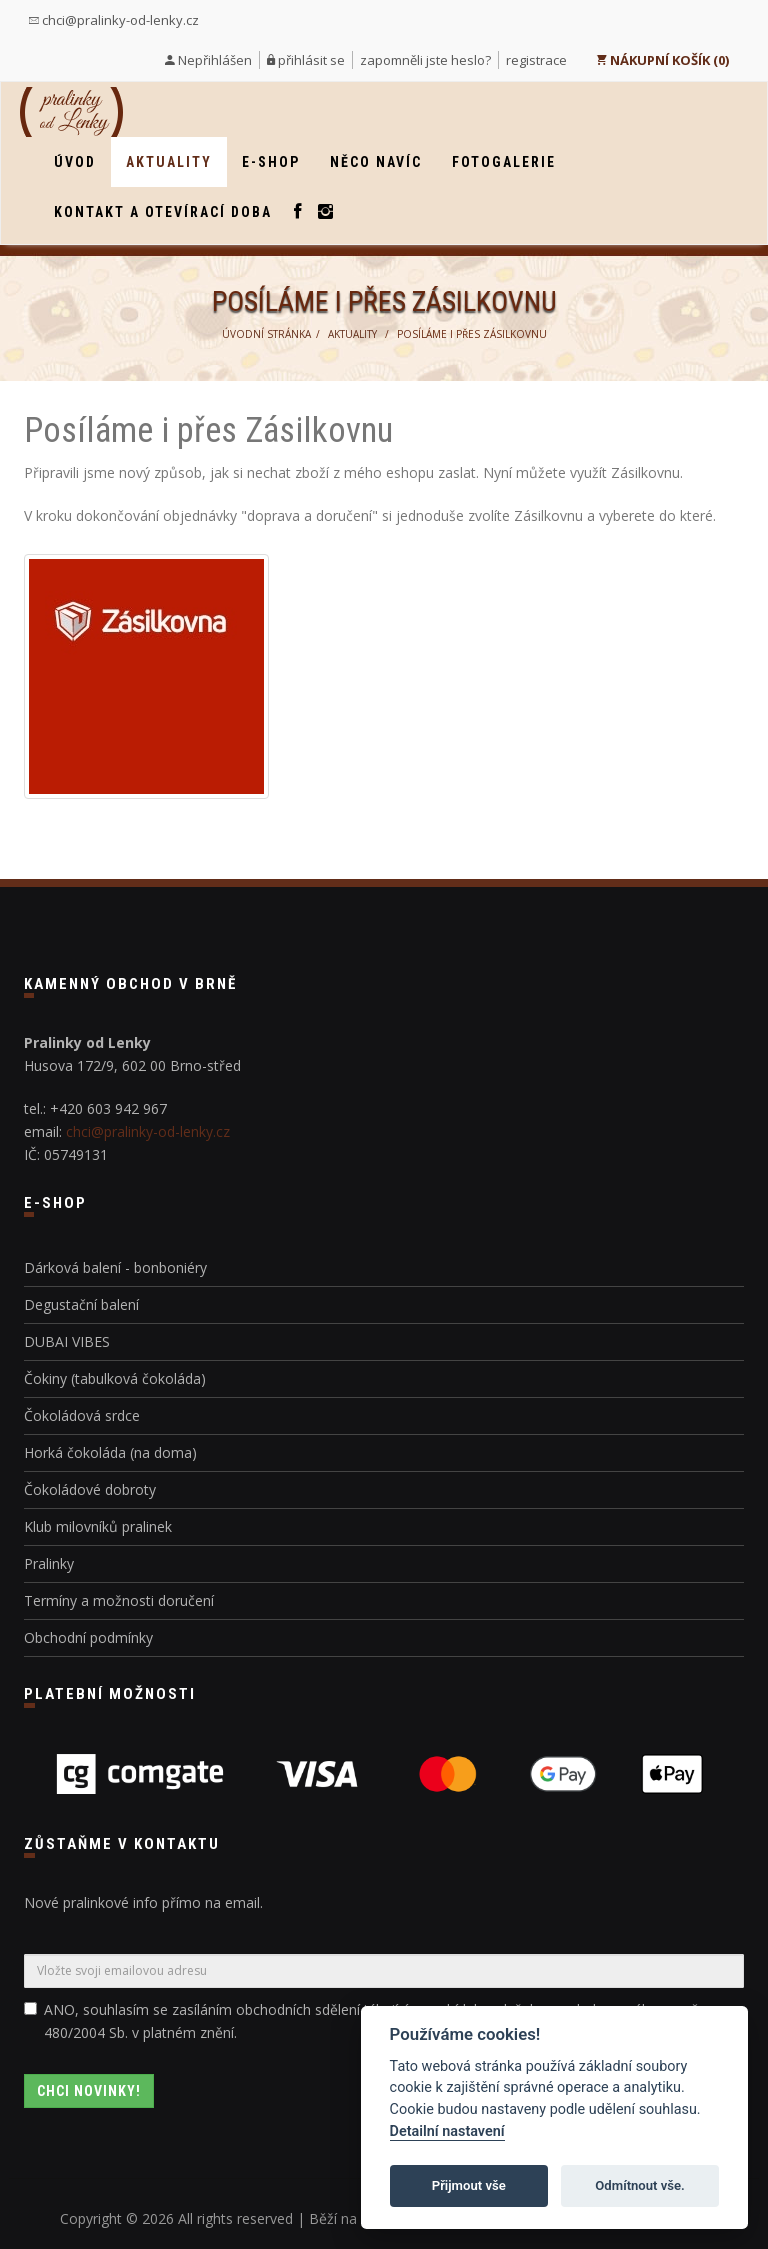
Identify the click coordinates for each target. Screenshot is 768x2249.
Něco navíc (376, 162)
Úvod (75, 162)
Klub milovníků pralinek (98, 1526)
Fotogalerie (504, 162)
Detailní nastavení (447, 2131)
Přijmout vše (469, 2185)
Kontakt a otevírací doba (163, 212)
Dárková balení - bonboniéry (115, 1267)
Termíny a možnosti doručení (119, 1600)
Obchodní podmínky (88, 1637)
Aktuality (169, 162)
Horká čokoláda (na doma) (110, 1452)
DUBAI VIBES (67, 1341)
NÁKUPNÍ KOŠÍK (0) (662, 60)
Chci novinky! (89, 2091)
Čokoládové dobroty (90, 1489)
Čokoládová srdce (82, 1415)
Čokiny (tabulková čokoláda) (115, 1378)
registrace (536, 60)
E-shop (271, 162)
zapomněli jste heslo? (425, 60)
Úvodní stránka (266, 334)
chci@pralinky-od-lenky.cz (114, 20)
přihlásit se (311, 60)
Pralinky (49, 1563)
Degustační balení (81, 1304)
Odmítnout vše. (640, 2185)
